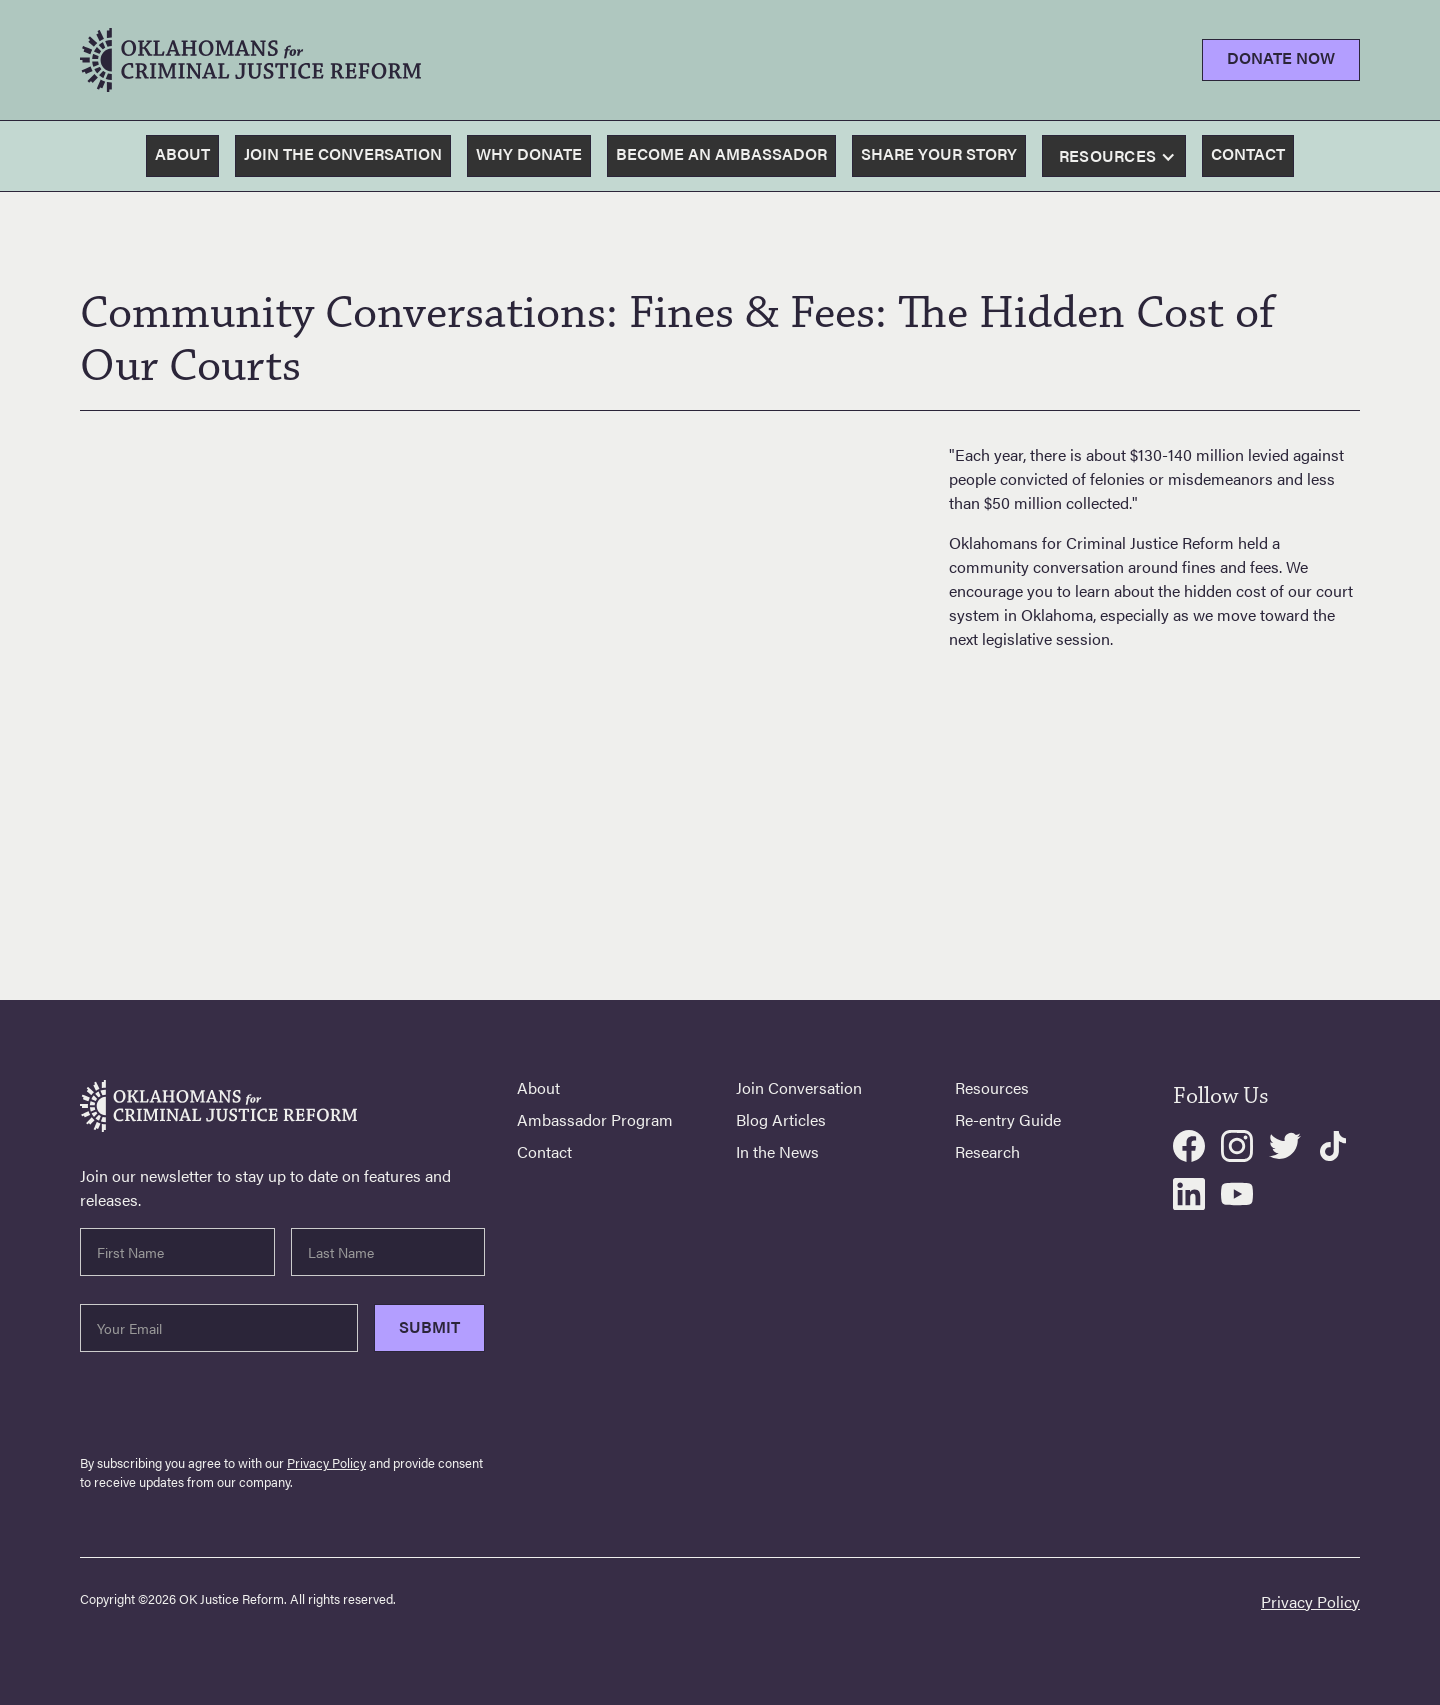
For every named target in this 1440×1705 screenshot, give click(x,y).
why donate (529, 153)
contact (1248, 153)
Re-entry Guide (1008, 1120)
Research (987, 1152)
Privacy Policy (326, 1463)
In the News (777, 1152)
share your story (939, 153)
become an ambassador (721, 153)
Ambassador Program (595, 1120)
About (182, 153)
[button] (1120, 157)
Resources (992, 1088)
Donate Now (1281, 57)
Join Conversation (799, 1088)
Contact (544, 1152)
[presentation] (232, 1407)
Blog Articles (781, 1120)
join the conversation (343, 153)
